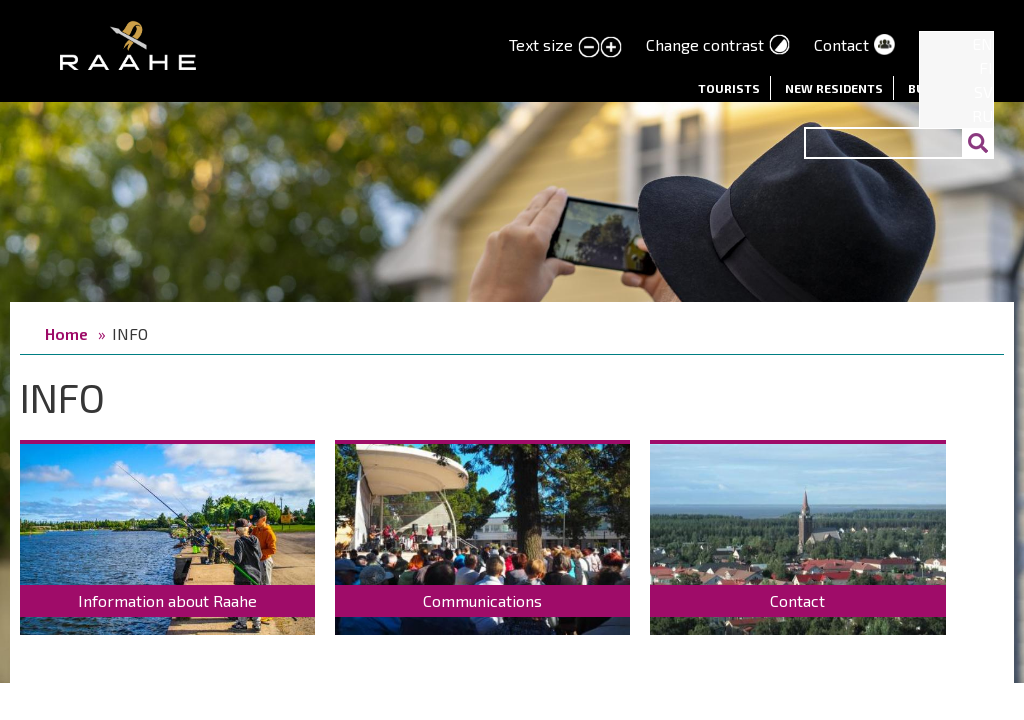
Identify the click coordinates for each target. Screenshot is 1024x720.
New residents (834, 88)
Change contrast (705, 44)
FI (986, 67)
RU (982, 115)
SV (983, 91)
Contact (841, 44)
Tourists (729, 88)
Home (66, 333)
